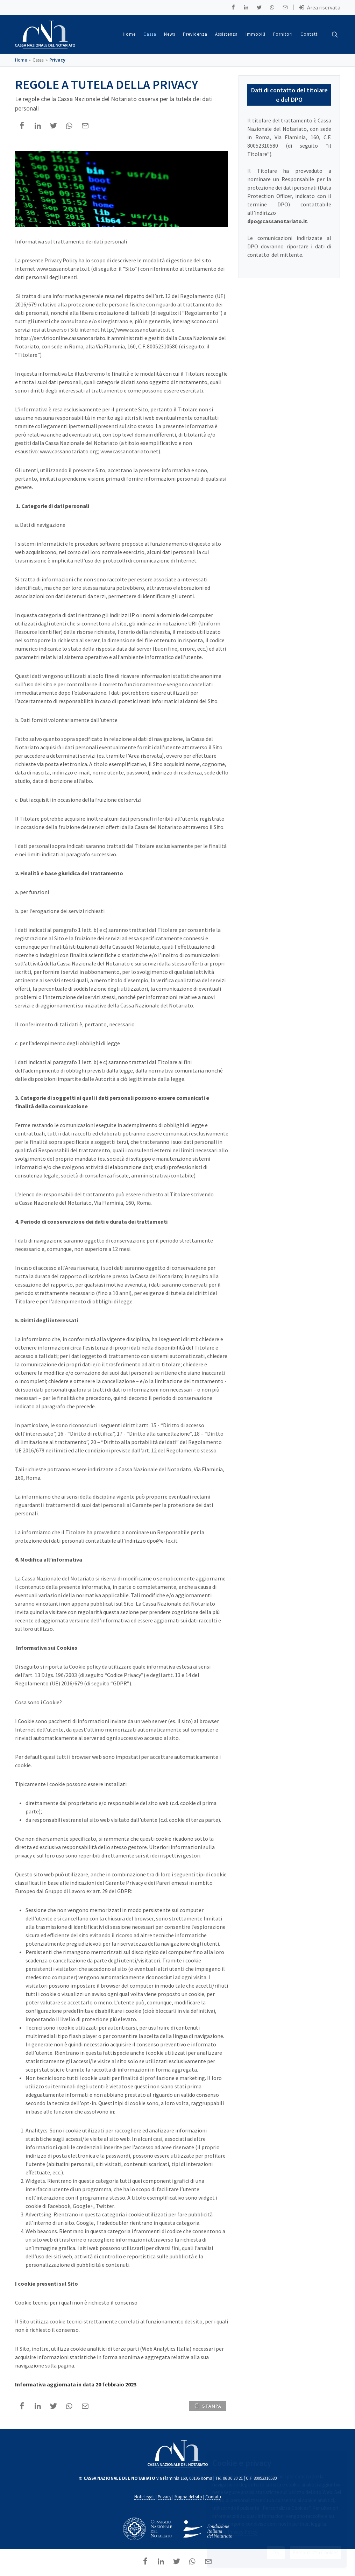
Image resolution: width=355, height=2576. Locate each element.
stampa (207, 2405)
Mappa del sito (188, 2497)
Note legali (144, 2497)
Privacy (57, 60)
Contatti (213, 2497)
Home (21, 60)
